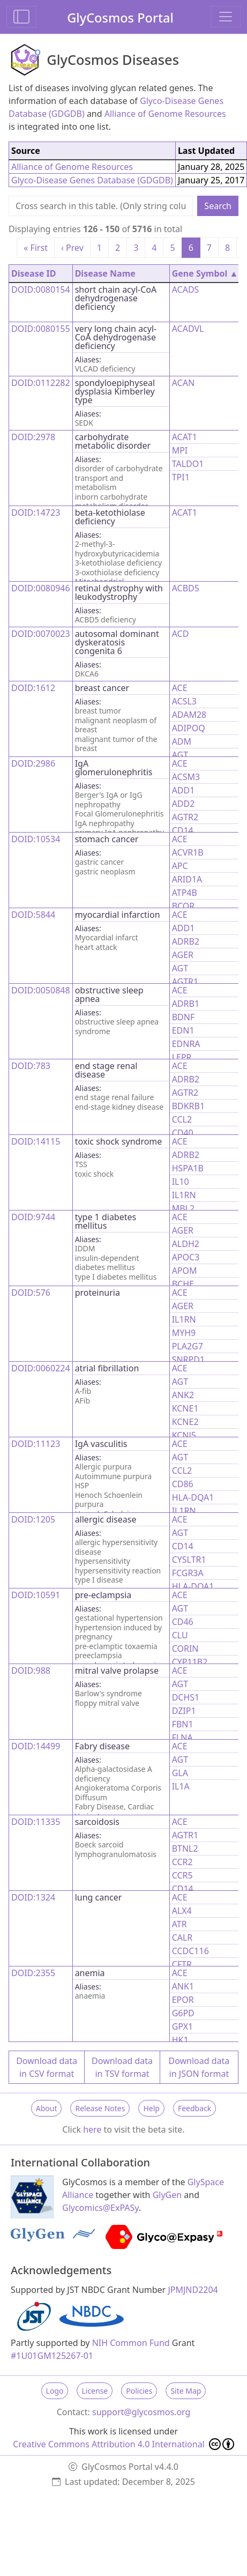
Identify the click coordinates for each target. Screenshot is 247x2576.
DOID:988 (30, 1670)
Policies (139, 2391)
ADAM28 (189, 715)
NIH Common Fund (131, 2343)
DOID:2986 (33, 763)
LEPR (182, 1057)
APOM (184, 1270)
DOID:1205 (33, 1519)
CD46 (182, 1622)
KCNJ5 (184, 1435)
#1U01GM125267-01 (52, 2356)
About (46, 2108)
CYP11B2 (190, 1662)
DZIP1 (184, 1711)
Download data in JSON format (198, 2067)
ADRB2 (185, 941)
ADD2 (183, 804)
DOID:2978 (33, 437)
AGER (182, 955)
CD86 (182, 1484)
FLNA (182, 1737)
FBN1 (182, 1724)
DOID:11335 (35, 1822)
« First (36, 248)
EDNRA (186, 1044)
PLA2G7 (187, 1346)
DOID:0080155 (40, 329)
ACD (180, 634)
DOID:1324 (33, 1897)
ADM (181, 741)
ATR (179, 1924)
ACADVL (188, 329)
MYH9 (184, 1333)
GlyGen (167, 2195)
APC (180, 866)
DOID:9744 (33, 1217)
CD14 (182, 830)
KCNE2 (185, 1422)
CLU (180, 1635)
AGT (180, 755)
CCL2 (182, 1119)
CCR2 (182, 1862)
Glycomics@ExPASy (100, 2208)
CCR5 (182, 1875)
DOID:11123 (35, 1444)
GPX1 (182, 2026)
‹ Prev (72, 248)
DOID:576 (30, 1292)
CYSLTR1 (189, 1559)
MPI (180, 450)
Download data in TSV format (122, 2067)
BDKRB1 (188, 1106)
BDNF (183, 1017)
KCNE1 (185, 1408)
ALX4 (182, 1911)
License (94, 2391)
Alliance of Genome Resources (165, 114)
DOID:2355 (33, 1973)
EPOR (183, 2000)
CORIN (185, 1648)
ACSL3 (184, 701)
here (92, 2129)
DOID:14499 (35, 1746)
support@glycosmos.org (141, 2412)
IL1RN (184, 1195)
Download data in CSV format (46, 2067)
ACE (180, 688)
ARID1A (187, 879)
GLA (180, 1773)
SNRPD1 (188, 1359)
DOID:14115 (35, 1141)
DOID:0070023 (40, 634)
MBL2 (183, 1208)
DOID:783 (30, 1066)
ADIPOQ (188, 728)
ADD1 (183, 790)
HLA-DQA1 (193, 1497)
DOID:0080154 (40, 289)
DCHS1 (186, 1697)
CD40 (182, 1133)
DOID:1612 (33, 688)
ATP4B (184, 893)
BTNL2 (185, 1848)
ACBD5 (185, 588)
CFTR (182, 1964)
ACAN (183, 383)
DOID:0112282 (40, 383)
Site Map (185, 2391)
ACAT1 (184, 437)
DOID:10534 (35, 839)
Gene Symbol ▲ (205, 273)
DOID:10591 (35, 1595)
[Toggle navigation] (226, 16)
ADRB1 (185, 1003)
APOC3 (186, 1257)
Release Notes (100, 2108)
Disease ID (33, 273)
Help (151, 2108)
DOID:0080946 (40, 588)
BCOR (183, 906)
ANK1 (183, 1986)
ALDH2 (185, 1244)
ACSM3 (186, 777)
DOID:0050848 (40, 990)
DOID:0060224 (40, 1368)
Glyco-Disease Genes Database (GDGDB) (92, 180)
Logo (55, 2391)
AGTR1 (185, 982)
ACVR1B (188, 852)
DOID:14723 (35, 512)
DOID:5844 (33, 914)
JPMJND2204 (193, 2290)
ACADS (185, 289)
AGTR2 (185, 817)
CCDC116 (190, 1951)
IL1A (181, 1786)
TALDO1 (188, 464)
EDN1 (183, 1030)
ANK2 (183, 1395)
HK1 (180, 2040)
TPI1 (181, 477)
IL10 (180, 1181)
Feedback (194, 2108)
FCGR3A (188, 1573)
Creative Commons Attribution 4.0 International (123, 2444)
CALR (182, 1937)
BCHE (183, 1284)
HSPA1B (188, 1168)
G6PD (183, 2013)
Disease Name (105, 273)
